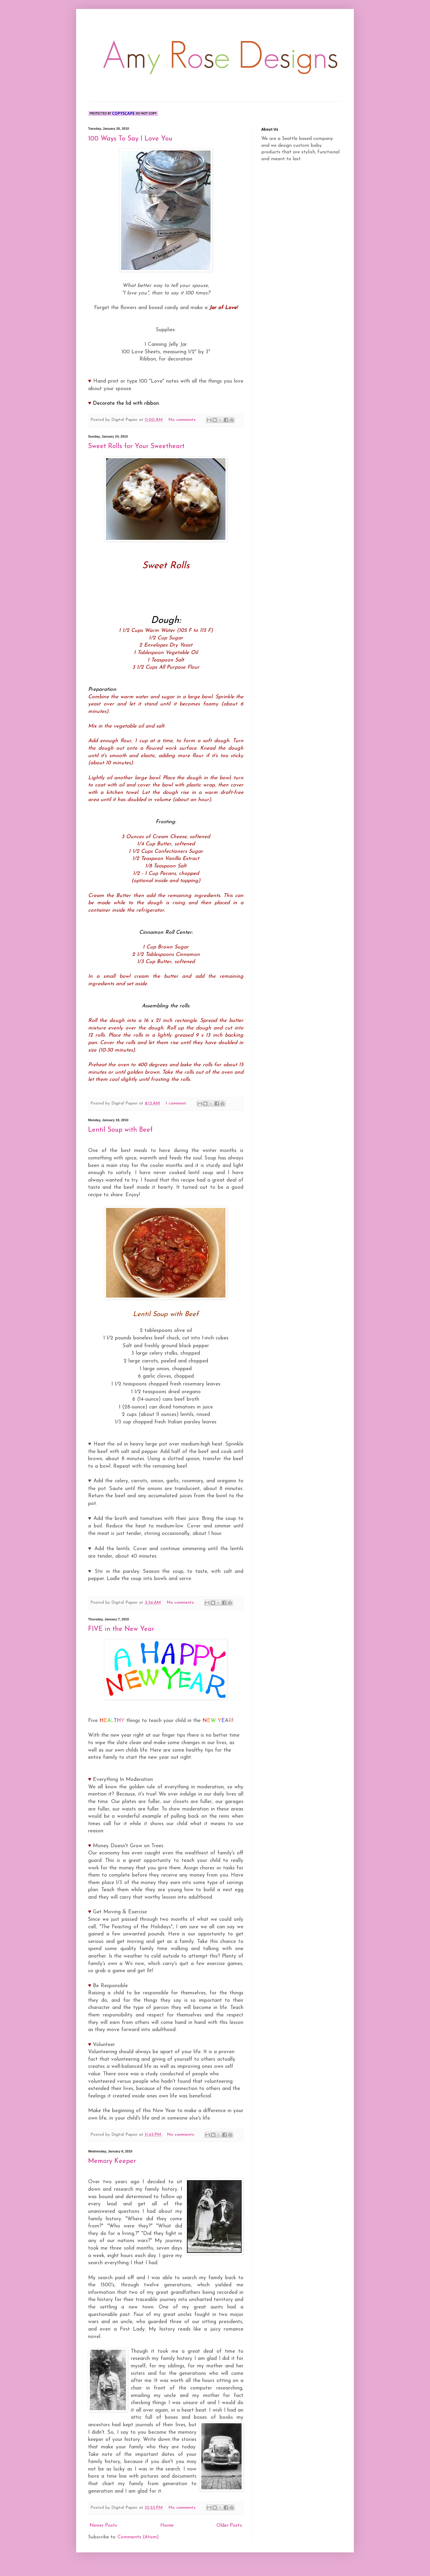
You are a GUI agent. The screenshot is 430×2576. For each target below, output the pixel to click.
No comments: (183, 420)
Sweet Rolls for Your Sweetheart (136, 446)
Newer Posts (103, 2536)
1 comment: (177, 1103)
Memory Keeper (112, 2172)
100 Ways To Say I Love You (130, 138)
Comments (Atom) (138, 2548)
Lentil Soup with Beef (120, 1130)
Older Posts (229, 2536)
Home (166, 2536)
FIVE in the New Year (121, 1640)
